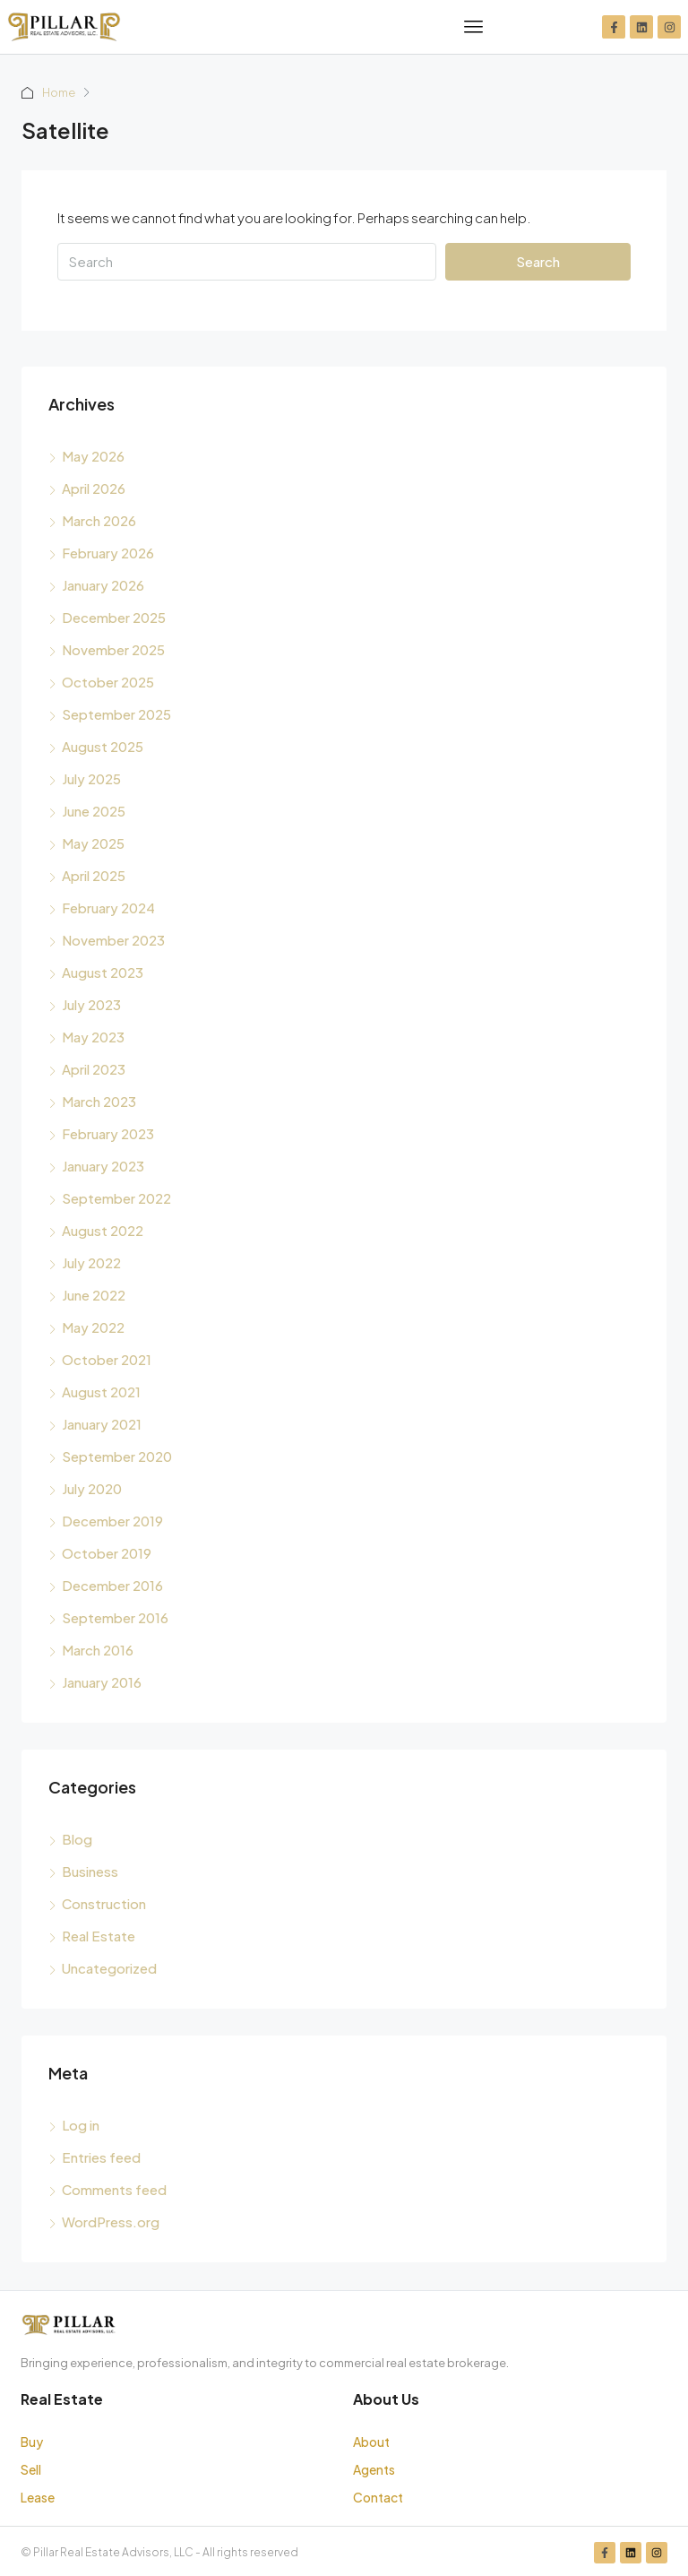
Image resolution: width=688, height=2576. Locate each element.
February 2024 (108, 907)
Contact (378, 2497)
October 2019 (106, 1552)
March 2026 (99, 520)
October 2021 (106, 1359)
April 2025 (93, 875)
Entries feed (101, 2156)
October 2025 (108, 681)
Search (538, 261)
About (371, 2441)
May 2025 (93, 842)
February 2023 (108, 1133)
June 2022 (93, 1294)
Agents (374, 2469)
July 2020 (92, 1488)
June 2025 (93, 810)
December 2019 (112, 1520)
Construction (104, 1903)
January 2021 (102, 1423)
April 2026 (93, 488)
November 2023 (113, 939)
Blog (77, 1838)
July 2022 (91, 1262)
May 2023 (93, 1036)
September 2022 (116, 1197)
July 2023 (91, 1004)
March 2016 (97, 1649)
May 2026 (93, 455)
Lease (38, 2497)
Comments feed (114, 2189)
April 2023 (93, 1068)
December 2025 (114, 617)
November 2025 (113, 649)
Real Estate (98, 1935)
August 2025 (102, 746)
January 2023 (103, 1165)
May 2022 (93, 1327)
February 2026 (108, 552)
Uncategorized (109, 1967)
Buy (32, 2441)
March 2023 (99, 1101)
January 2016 (102, 1681)
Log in (80, 2124)
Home (59, 92)
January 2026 (103, 584)
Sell (31, 2469)
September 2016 (115, 1617)
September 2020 (117, 1456)
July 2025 (91, 778)
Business (90, 1871)
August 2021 (101, 1391)
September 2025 (116, 713)
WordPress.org (110, 2221)
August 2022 (102, 1230)
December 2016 (112, 1585)
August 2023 (102, 972)
